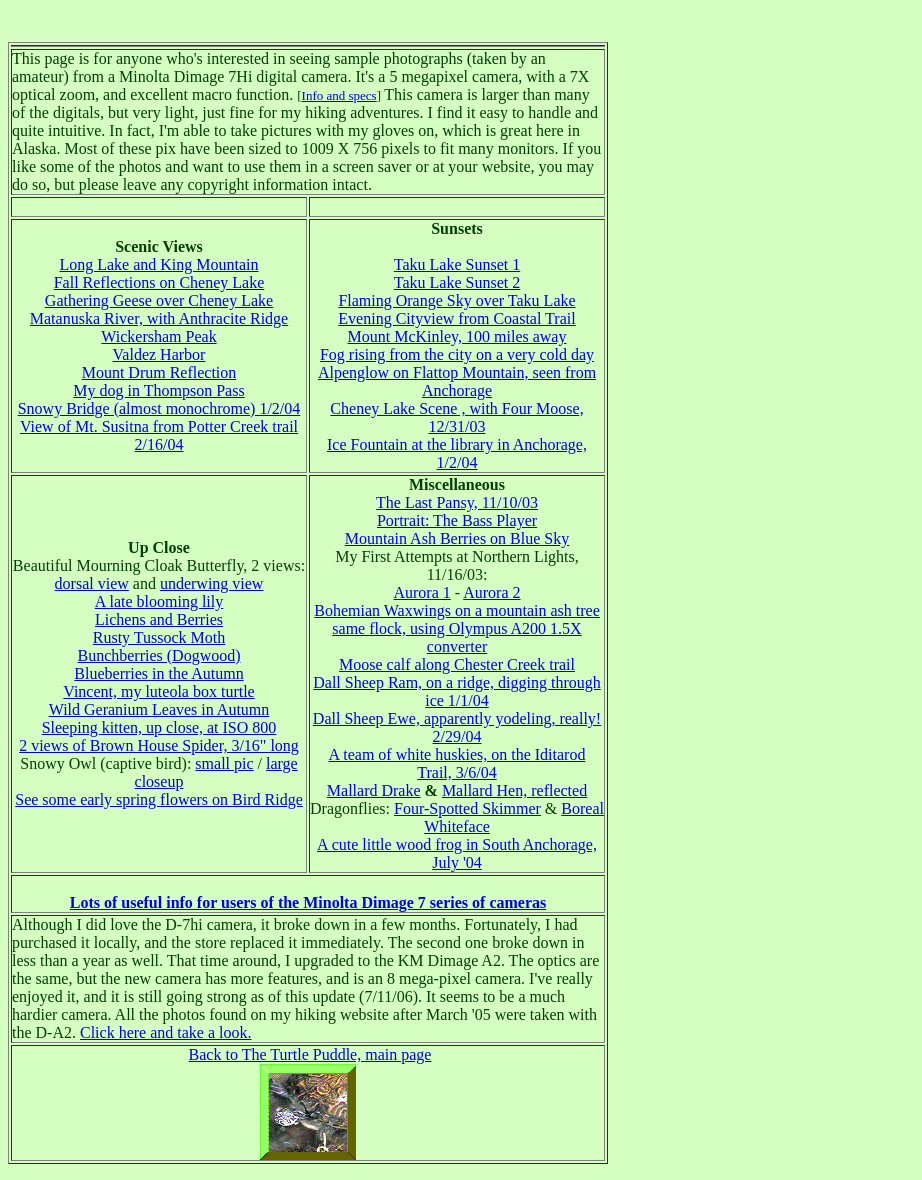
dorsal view (92, 583)
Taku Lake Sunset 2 (457, 282)
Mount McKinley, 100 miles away (457, 336)
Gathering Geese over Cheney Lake (159, 300)
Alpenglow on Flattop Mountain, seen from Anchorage (457, 381)
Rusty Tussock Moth (159, 637)
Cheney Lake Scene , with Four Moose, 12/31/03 (456, 417)
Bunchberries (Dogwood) (158, 655)
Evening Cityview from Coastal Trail (456, 318)
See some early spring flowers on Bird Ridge (159, 799)
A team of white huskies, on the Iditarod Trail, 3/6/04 (457, 763)
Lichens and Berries (159, 619)
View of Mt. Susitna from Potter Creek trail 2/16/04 (159, 435)
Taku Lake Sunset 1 (457, 264)
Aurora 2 (491, 592)
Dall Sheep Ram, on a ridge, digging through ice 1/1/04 (457, 691)
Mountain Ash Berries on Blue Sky (457, 538)
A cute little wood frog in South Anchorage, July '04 (457, 853)
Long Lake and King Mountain (158, 264)
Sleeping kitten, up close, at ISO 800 (159, 727)
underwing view (212, 583)
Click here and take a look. (166, 1032)
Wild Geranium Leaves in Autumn (159, 709)
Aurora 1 (421, 592)
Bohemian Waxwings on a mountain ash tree (456, 610)
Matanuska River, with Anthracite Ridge (159, 318)
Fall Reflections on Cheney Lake (159, 282)
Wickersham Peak (158, 336)
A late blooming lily (159, 601)
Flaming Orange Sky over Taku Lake (456, 300)
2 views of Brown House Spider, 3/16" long (159, 745)
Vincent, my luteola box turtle (158, 691)
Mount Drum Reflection (159, 372)
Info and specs (339, 95)
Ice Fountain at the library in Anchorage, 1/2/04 (457, 453)
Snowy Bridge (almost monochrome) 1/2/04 (159, 408)
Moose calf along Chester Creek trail (457, 664)
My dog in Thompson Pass (158, 390)
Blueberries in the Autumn (158, 673)
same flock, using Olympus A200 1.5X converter (456, 637)
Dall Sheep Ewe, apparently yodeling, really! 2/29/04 (457, 727)
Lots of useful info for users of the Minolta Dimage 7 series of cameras (308, 902)
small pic (224, 763)
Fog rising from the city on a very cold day (457, 354)
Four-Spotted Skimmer (467, 808)
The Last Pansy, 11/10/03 (457, 502)
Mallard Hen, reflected (514, 790)
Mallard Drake (374, 790)
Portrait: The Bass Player (457, 520)
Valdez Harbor (159, 354)
